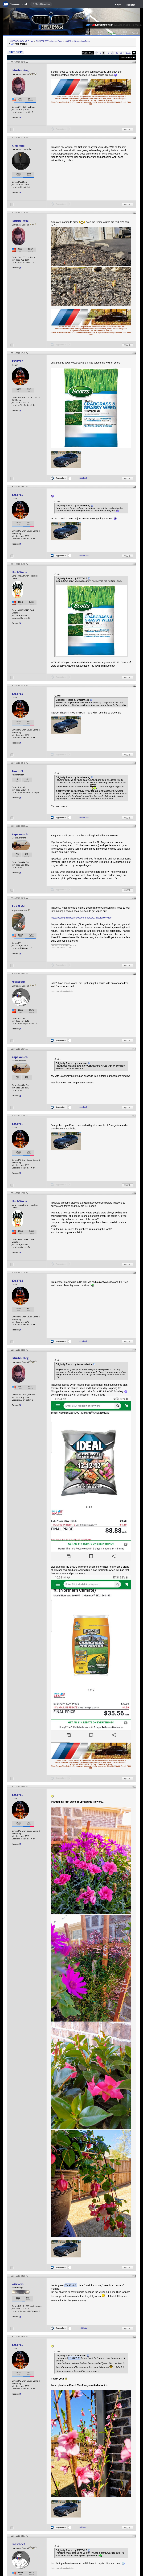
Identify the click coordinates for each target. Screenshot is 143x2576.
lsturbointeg (20, 70)
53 (121, 53)
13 (117, 53)
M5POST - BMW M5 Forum (21, 41)
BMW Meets (101, 33)
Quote (127, 129)
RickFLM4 (18, 906)
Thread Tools (126, 58)
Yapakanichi (20, 834)
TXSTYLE (17, 361)
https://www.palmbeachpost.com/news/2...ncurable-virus (81, 917)
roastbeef (83, 478)
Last (129, 53)
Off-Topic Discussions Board (78, 41)
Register (130, 5)
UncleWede (19, 572)
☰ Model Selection (41, 4)
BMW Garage (88, 33)
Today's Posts (123, 33)
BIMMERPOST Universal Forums (50, 41)
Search (135, 33)
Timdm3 (17, 771)
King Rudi (18, 146)
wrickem (17, 2284)
